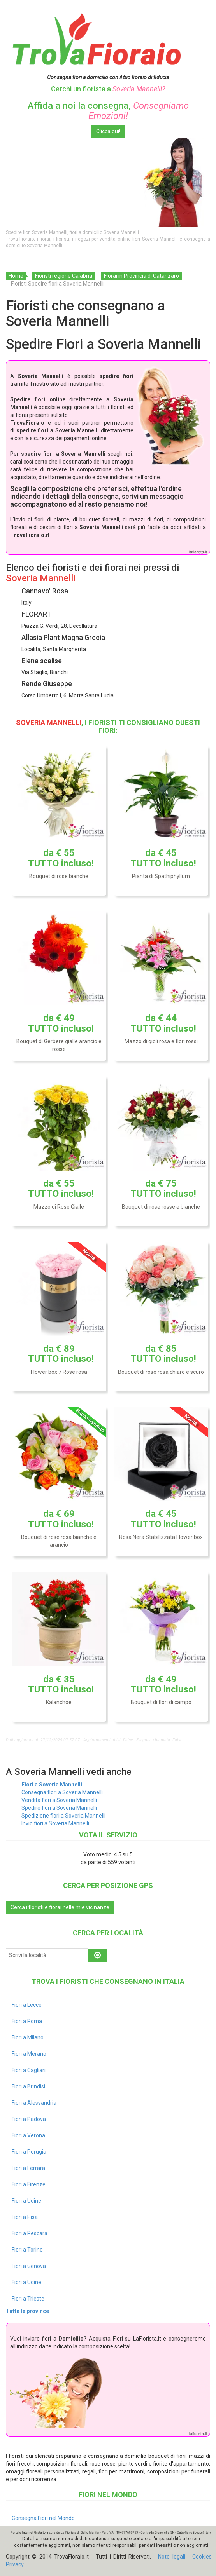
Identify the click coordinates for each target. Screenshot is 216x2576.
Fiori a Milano (28, 2037)
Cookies (202, 2556)
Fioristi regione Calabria (63, 276)
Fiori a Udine (26, 2201)
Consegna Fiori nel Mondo (43, 2518)
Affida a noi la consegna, (108, 110)
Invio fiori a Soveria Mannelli (55, 1823)
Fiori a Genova (29, 2266)
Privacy (15, 2564)
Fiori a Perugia (29, 2152)
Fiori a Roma (27, 2021)
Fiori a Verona (28, 2135)
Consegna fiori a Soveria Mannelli (62, 1792)
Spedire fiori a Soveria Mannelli (59, 1808)
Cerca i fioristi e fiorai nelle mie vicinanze (60, 1907)
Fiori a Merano (29, 2054)
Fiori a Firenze (29, 2184)
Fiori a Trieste (28, 2298)
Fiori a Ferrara (28, 2168)
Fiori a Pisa (25, 2217)
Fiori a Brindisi (28, 2086)
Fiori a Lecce (27, 2005)
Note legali (171, 2556)
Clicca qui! (108, 131)
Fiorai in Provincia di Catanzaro (141, 276)
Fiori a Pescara (29, 2233)
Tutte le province (27, 2311)
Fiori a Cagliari (29, 2070)
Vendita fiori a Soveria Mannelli (59, 1800)
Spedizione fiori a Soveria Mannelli (63, 1816)
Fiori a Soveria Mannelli (51, 1784)
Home (16, 276)
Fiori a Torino (27, 2250)
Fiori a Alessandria (34, 2103)
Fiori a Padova (29, 2119)
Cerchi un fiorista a (108, 89)
